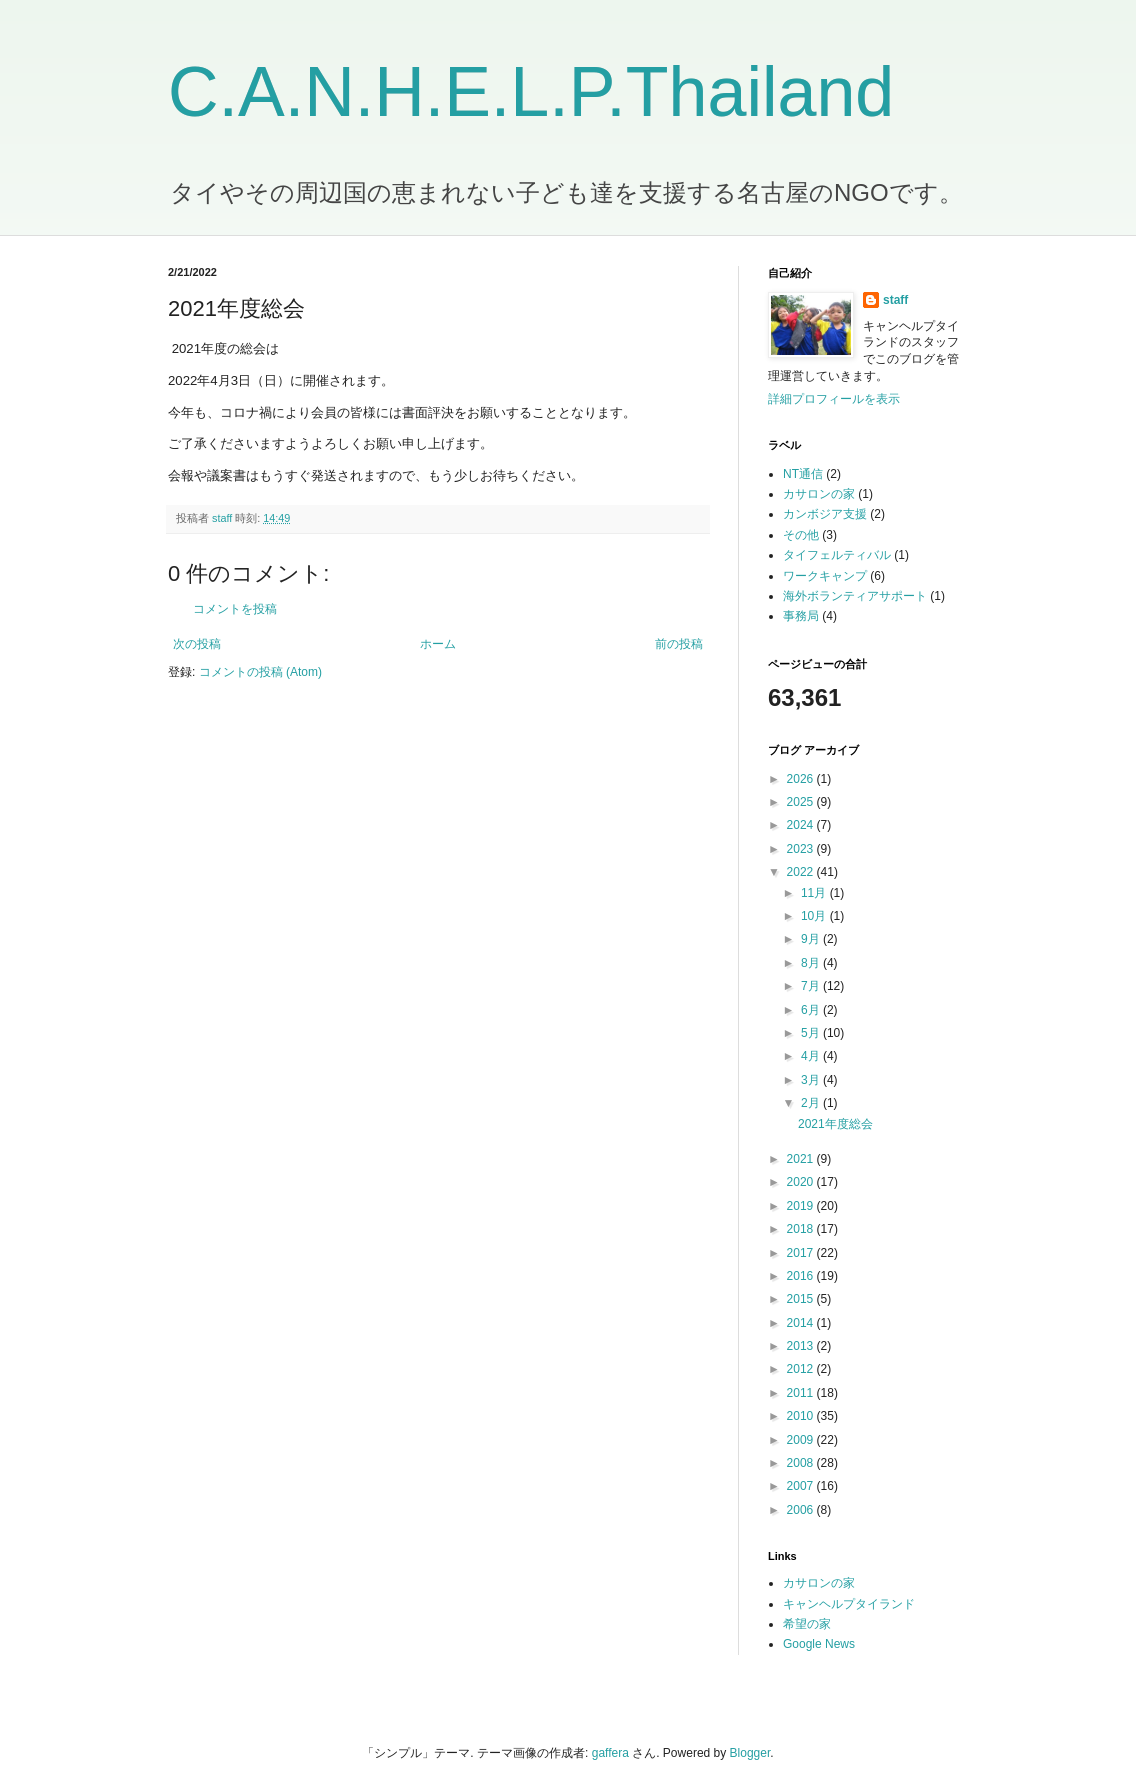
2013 (802, 1346)
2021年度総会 (835, 1124)
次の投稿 (197, 644)
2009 (802, 1440)
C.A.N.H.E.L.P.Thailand (531, 92)
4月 (812, 1056)
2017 (802, 1253)
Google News (819, 1644)
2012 (802, 1369)
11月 (815, 893)
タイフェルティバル (837, 555)
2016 (802, 1276)
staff (895, 300)
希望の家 (807, 1624)
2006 (802, 1510)
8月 (812, 963)
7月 (812, 986)
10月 (815, 916)
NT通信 (803, 474)
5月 (812, 1033)
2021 (802, 1159)
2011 (802, 1393)
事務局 (801, 616)
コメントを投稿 (235, 609)
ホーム (438, 644)
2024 (802, 825)
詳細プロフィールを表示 (834, 399)
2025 (802, 802)
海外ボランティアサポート (855, 596)
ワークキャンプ (825, 576)
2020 (802, 1182)
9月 (812, 939)
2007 (802, 1486)
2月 (812, 1103)
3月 (812, 1080)
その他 (801, 535)
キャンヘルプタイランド (849, 1604)
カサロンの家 (819, 494)
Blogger (750, 1753)
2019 (802, 1206)
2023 (802, 849)
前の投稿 (679, 644)
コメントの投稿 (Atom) (260, 672)
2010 (802, 1416)
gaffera (610, 1753)
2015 (802, 1299)
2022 (802, 872)
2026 (802, 779)
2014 (802, 1323)
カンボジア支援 (825, 514)
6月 (812, 1010)
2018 (802, 1229)
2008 (802, 1463)
